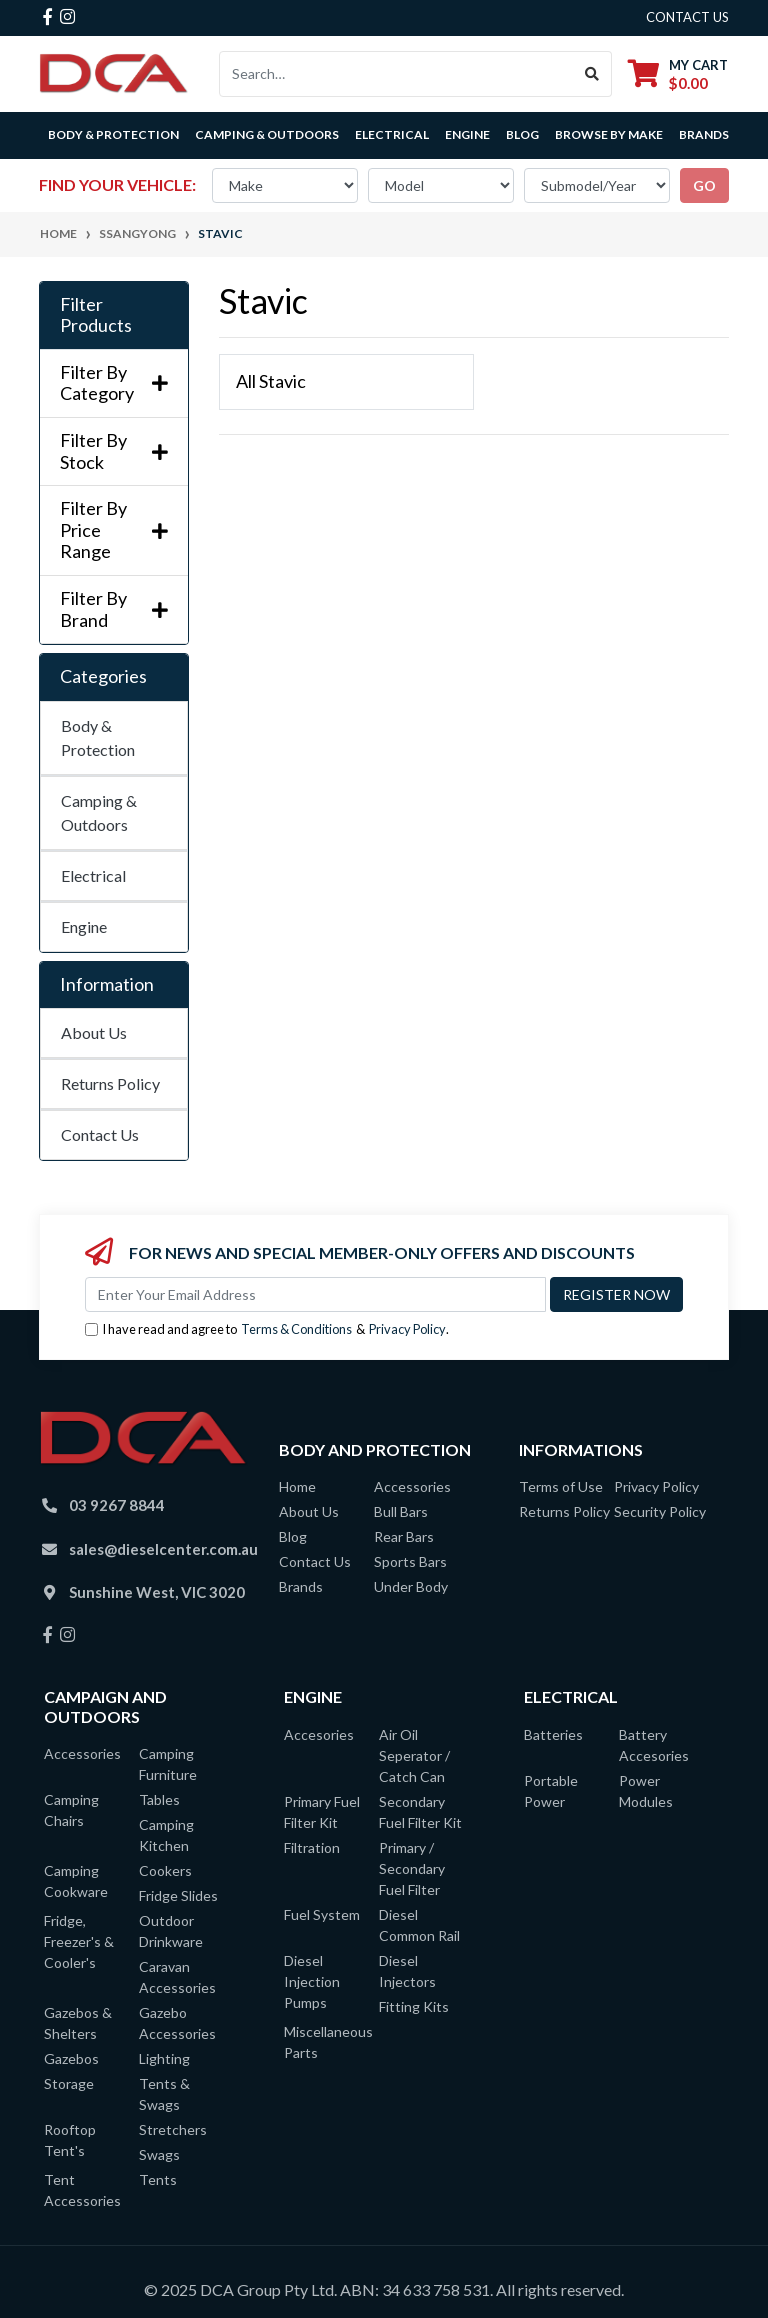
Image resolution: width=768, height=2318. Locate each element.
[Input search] (396, 74)
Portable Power (551, 1791)
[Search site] (592, 74)
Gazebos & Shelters (78, 2023)
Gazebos (71, 2058)
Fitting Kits (414, 2006)
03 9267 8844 (117, 1505)
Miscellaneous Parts (326, 2042)
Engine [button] (467, 134)
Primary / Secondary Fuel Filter (412, 1868)
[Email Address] (315, 1294)
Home (297, 1486)
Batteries (553, 1734)
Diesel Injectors (407, 1971)
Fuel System (322, 1914)
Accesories (319, 1734)
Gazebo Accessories (177, 2023)
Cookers (165, 1870)
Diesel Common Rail (419, 1925)
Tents (158, 2179)
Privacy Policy (407, 1329)
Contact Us (100, 1134)
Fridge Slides (178, 1895)
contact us (687, 17)
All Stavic (271, 381)
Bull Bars (401, 1511)
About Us (94, 1032)
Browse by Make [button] (609, 134)
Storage (69, 2083)
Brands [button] (704, 134)
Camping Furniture (168, 1764)
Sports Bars (410, 1561)
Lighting (164, 2058)
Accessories (412, 1486)
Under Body (411, 1586)
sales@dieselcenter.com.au (163, 1549)
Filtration (312, 1847)
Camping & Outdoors (99, 812)
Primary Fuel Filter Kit (322, 1812)
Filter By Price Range (114, 530)
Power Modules (646, 1791)
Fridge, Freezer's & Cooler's (79, 1941)
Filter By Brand (114, 609)
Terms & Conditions (296, 1329)
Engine (84, 926)
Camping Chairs (71, 1810)
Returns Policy (110, 1083)
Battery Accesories (654, 1745)
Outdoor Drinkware (171, 1931)
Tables (159, 1799)
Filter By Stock (114, 451)
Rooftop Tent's (70, 2140)
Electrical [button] (392, 134)
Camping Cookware (76, 1881)
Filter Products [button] (96, 315)
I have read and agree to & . (267, 1329)
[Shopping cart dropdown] (678, 73)
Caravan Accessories (177, 1977)
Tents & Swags (164, 2094)
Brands (301, 1586)
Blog (522, 134)
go (704, 185)
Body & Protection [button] (113, 134)
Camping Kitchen (166, 1835)
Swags (159, 2154)
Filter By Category (114, 383)
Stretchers (173, 2129)
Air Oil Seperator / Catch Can (414, 1755)
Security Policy (660, 1511)
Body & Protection (98, 737)
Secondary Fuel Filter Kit (420, 1812)
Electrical (93, 875)
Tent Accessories (82, 2190)
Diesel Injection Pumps (312, 1981)
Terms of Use (561, 1486)
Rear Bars (404, 1536)
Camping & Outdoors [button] (267, 134)
